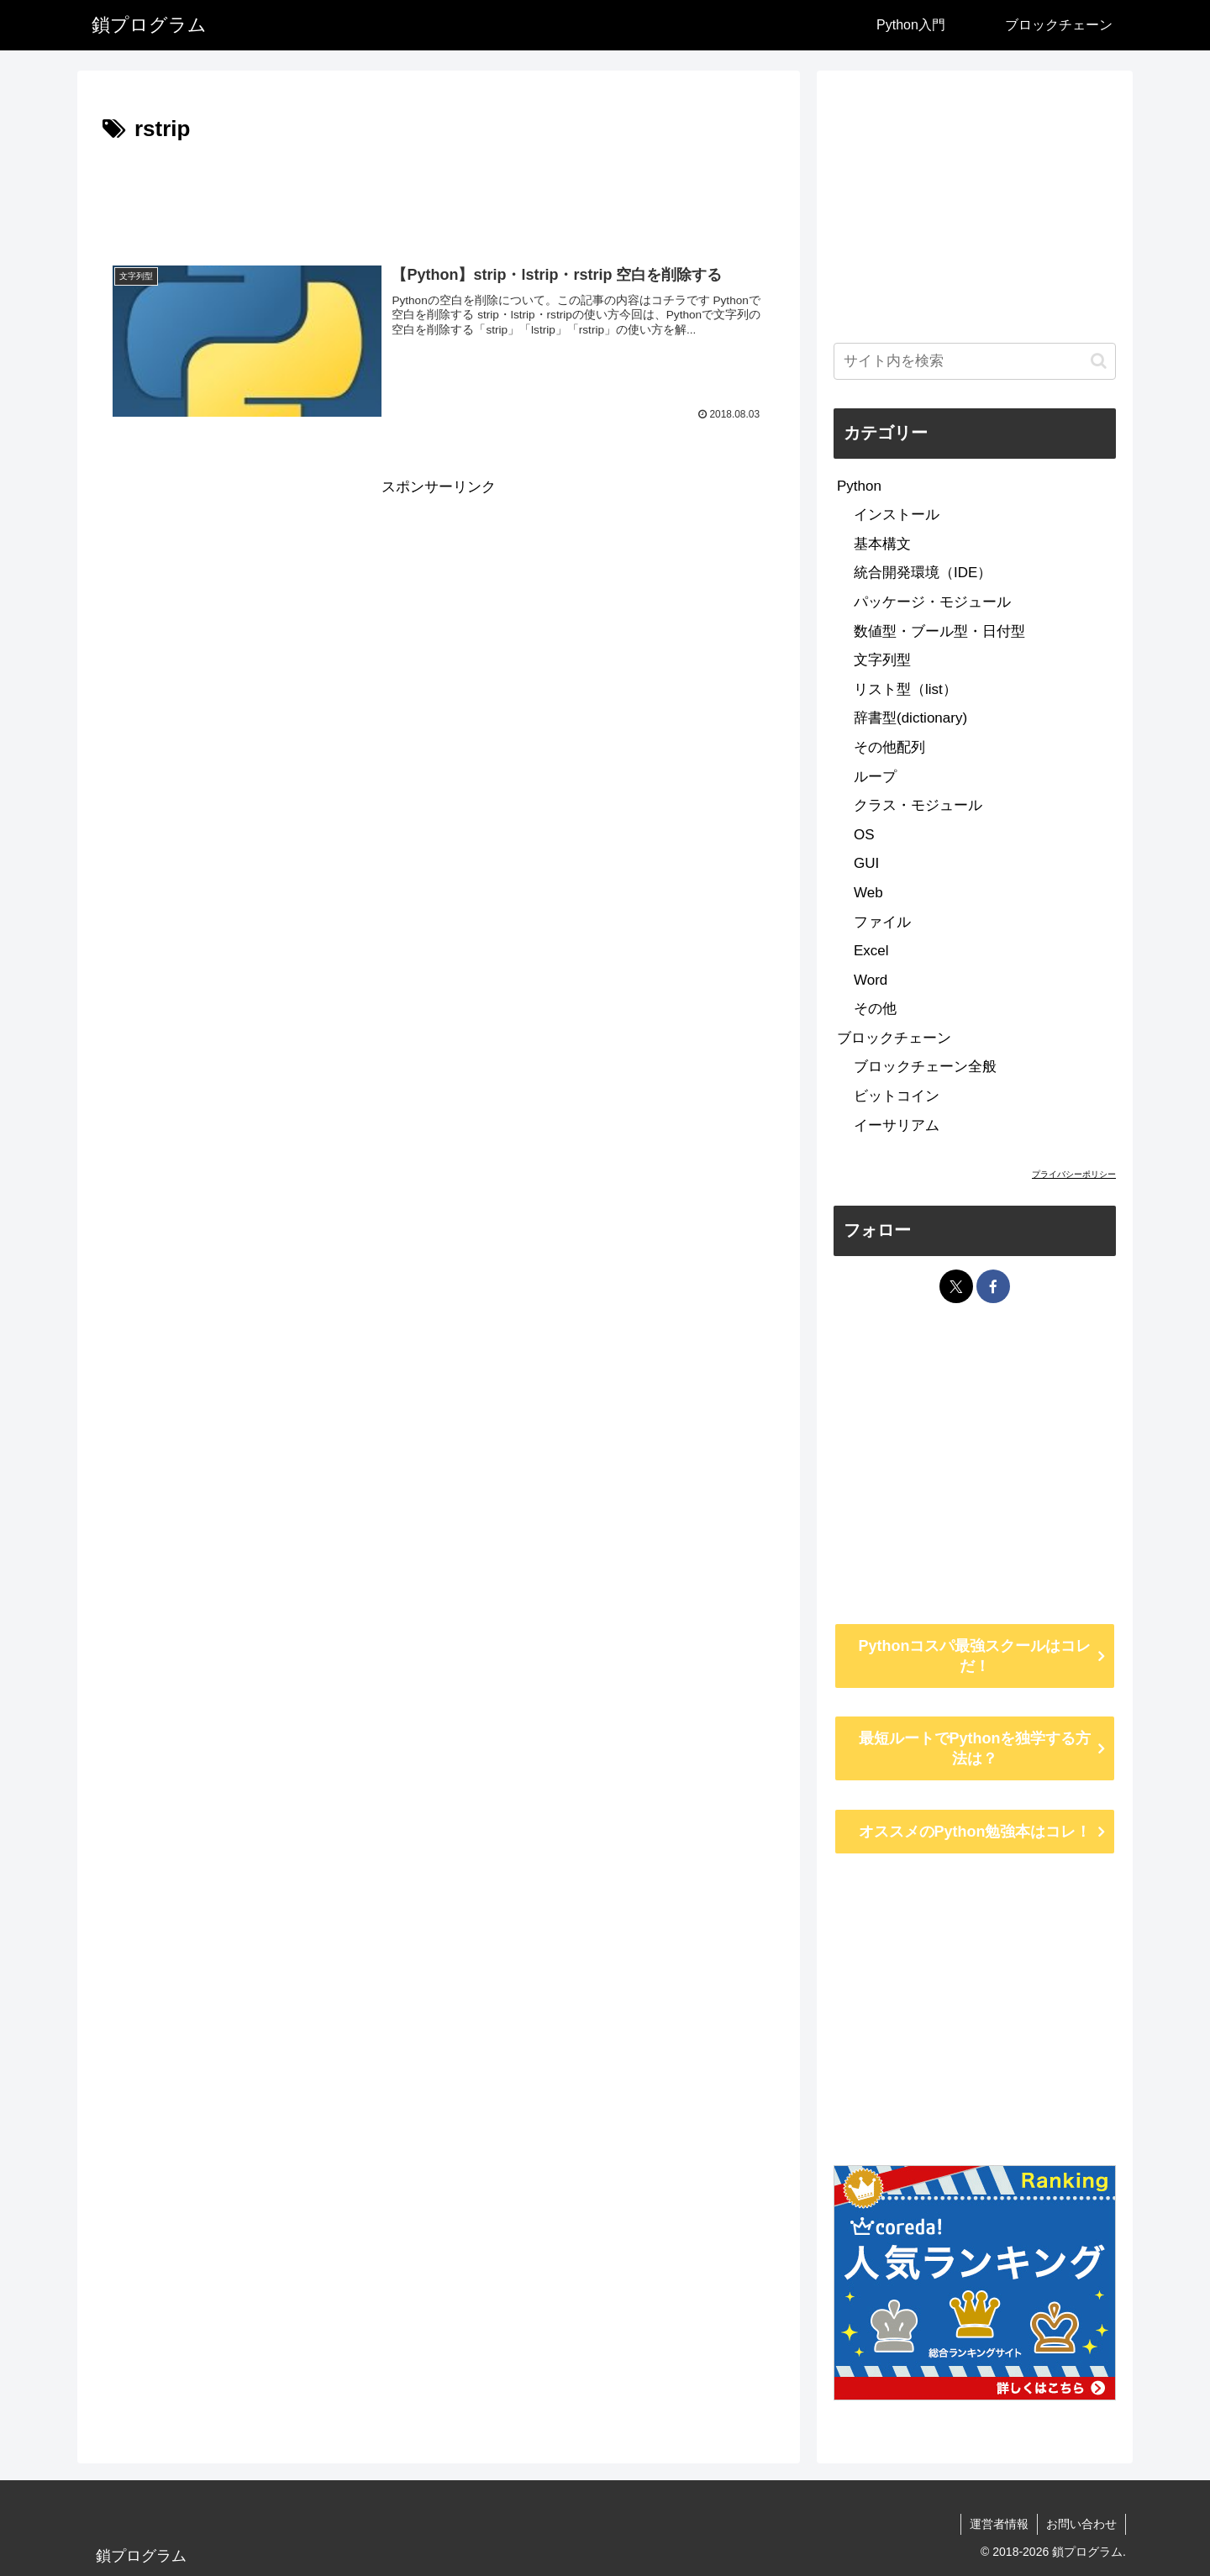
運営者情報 (999, 2524)
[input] (975, 361)
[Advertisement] (439, 195)
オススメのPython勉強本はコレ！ (975, 1831)
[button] (1098, 361)
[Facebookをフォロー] (993, 1286)
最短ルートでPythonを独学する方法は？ (975, 1748)
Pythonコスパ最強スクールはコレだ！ (975, 1656)
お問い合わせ (1081, 2524)
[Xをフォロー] (956, 1286)
